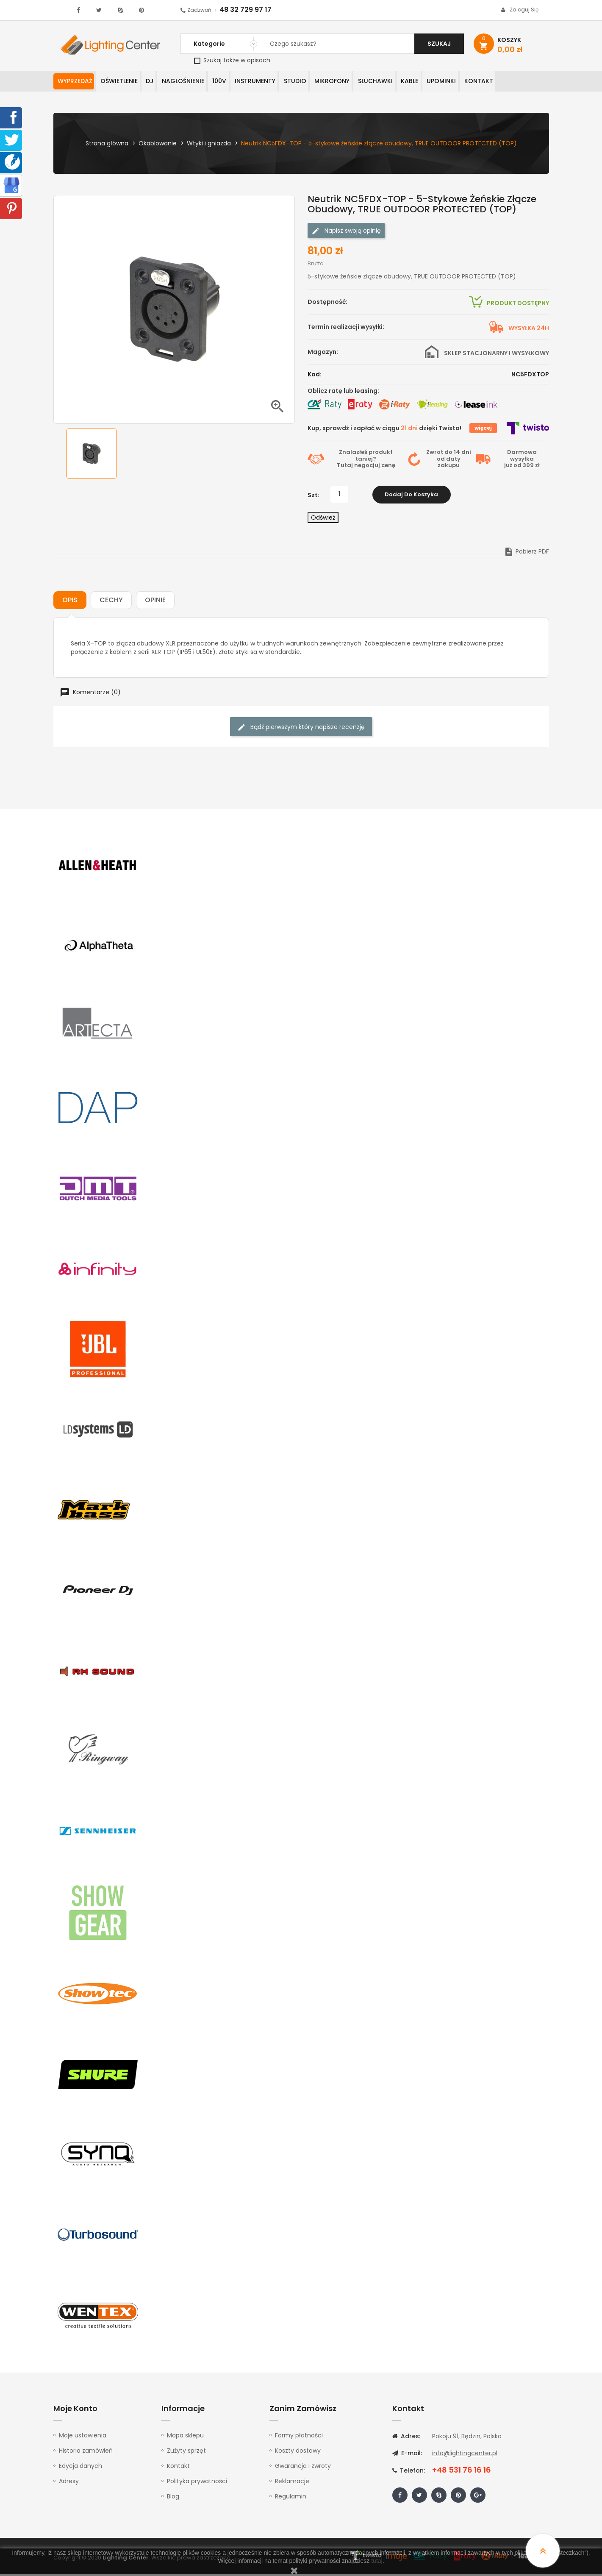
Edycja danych (80, 2467)
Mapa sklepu (185, 2437)
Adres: (406, 2438)
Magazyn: (323, 353)
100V (233, 82)
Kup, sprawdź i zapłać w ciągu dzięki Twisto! (384, 430)
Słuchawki (403, 82)
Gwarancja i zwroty (303, 2467)
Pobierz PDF (526, 553)
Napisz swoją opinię (346, 232)
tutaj (376, 2560)
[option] (91, 455)
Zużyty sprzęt (186, 2452)
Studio (316, 82)
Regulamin (290, 2498)
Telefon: (408, 2472)
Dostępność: (327, 303)
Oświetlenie (123, 82)
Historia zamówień (86, 2452)
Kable (441, 82)
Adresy (69, 2483)
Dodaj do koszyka (411, 496)
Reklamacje (292, 2483)
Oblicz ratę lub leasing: (343, 392)
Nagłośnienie (193, 82)
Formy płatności (299, 2437)
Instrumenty (273, 82)
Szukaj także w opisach (232, 60)
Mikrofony (357, 82)
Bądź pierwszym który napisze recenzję (301, 728)
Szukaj (439, 43)
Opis (70, 601)
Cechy (111, 601)
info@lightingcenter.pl (464, 2455)
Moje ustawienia (82, 2437)
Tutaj (345, 467)
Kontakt (516, 82)
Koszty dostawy (298, 2452)
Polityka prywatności (197, 2483)
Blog (173, 2498)
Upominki (476, 82)
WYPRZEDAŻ (76, 82)
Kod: (315, 376)
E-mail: (407, 2455)
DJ (157, 82)
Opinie (155, 601)
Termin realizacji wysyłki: (346, 328)
